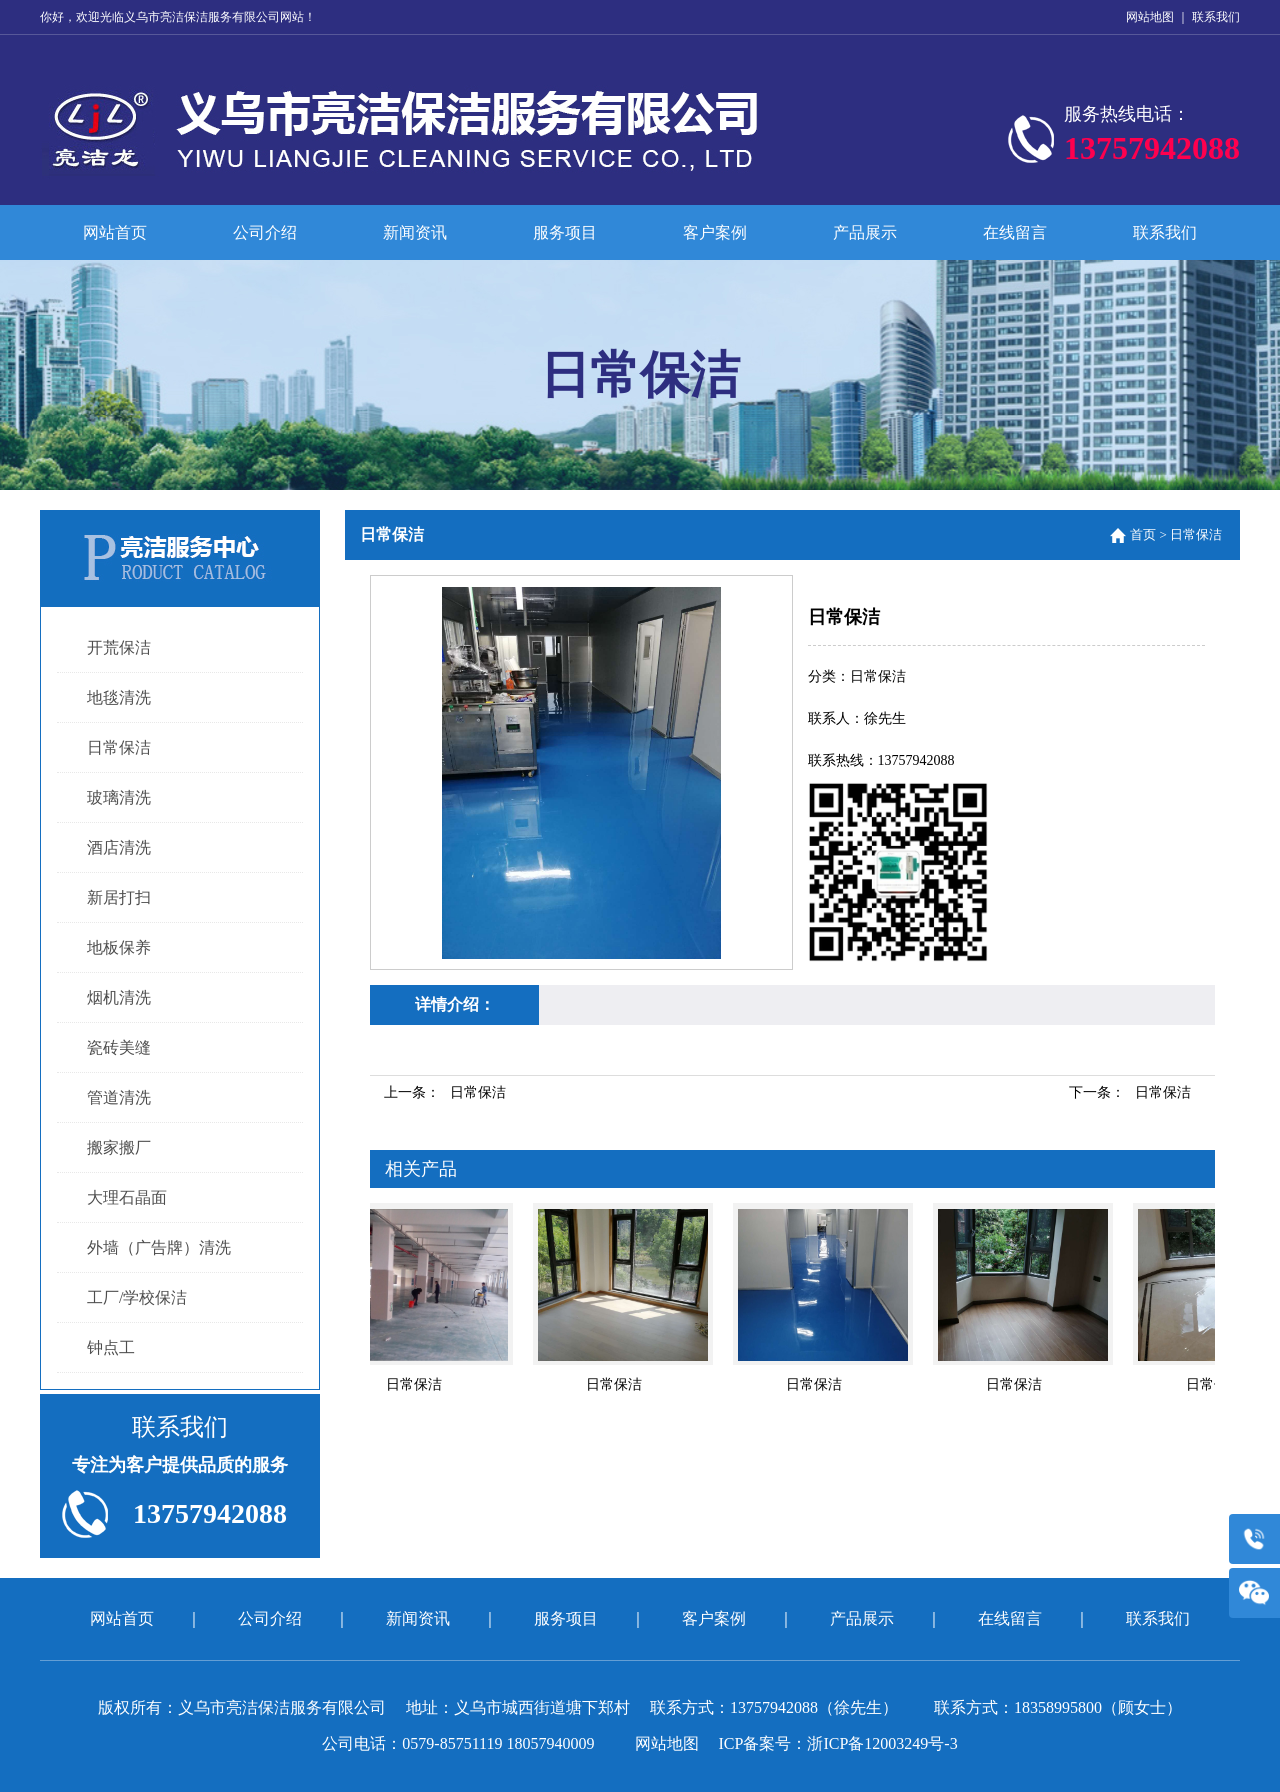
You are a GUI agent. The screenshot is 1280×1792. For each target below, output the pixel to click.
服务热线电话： (1152, 139)
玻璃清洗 (119, 797)
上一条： (445, 1092)
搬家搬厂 (119, 1147)
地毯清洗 (119, 697)
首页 (1143, 534)
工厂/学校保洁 (137, 1297)
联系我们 (1216, 17)
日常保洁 (119, 747)
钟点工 (111, 1347)
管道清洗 (119, 1097)
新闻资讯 (415, 232)
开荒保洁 (119, 647)
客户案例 (715, 232)
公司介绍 (265, 232)
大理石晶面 (127, 1197)
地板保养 (119, 947)
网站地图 (1150, 17)
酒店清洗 (119, 847)
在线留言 (1015, 232)
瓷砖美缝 (119, 1047)
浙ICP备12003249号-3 (882, 1743)
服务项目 (565, 232)
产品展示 (865, 232)
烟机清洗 (119, 997)
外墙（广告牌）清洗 (159, 1247)
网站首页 (115, 232)
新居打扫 (119, 897)
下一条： (1130, 1092)
